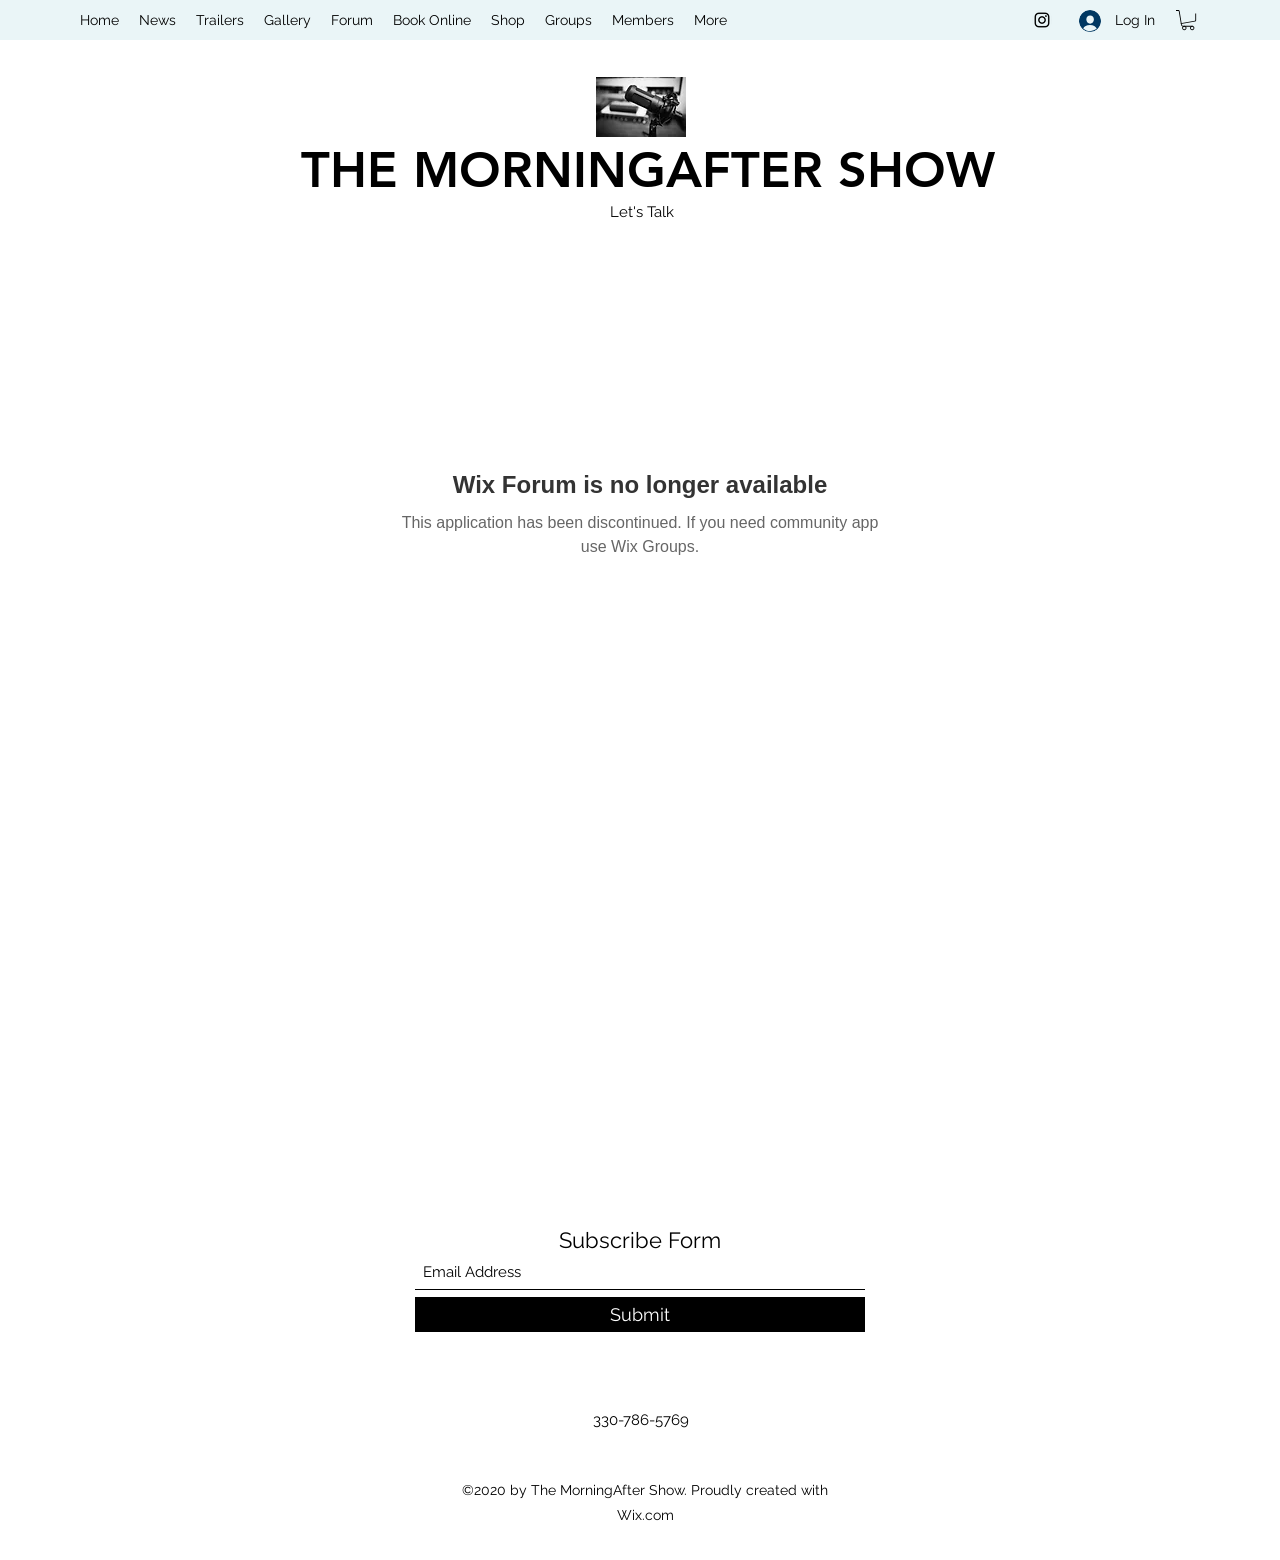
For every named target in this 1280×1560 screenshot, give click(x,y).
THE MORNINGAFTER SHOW (648, 170)
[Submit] (640, 1314)
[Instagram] (1042, 20)
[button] (1188, 20)
